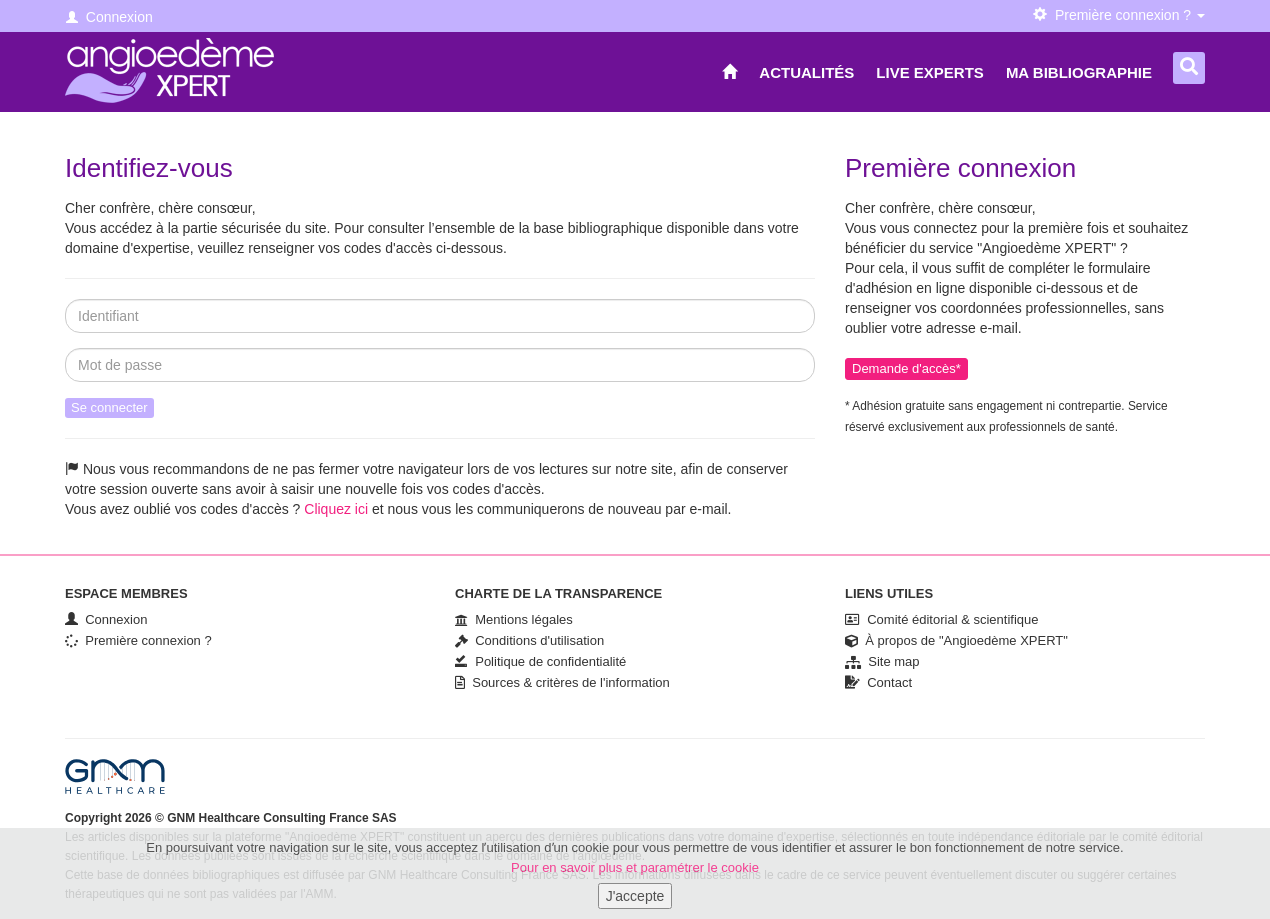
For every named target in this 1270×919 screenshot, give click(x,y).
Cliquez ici (336, 509)
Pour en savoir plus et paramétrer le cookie (635, 873)
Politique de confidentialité (540, 661)
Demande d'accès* (906, 368)
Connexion (109, 17)
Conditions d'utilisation (529, 640)
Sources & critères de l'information (562, 682)
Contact (878, 682)
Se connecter (109, 407)
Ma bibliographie (1079, 72)
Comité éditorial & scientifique (941, 619)
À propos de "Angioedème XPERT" (956, 640)
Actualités (806, 72)
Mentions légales (514, 619)
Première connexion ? (138, 640)
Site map (882, 661)
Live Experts (930, 72)
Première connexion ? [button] (1119, 15)
